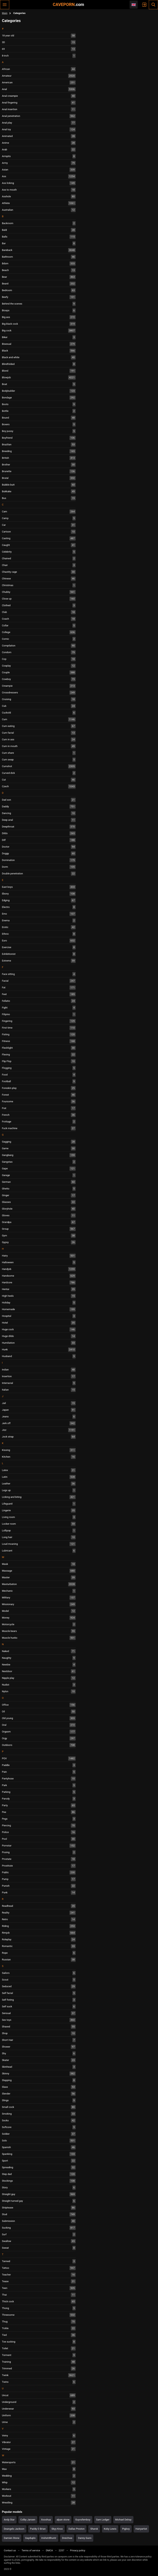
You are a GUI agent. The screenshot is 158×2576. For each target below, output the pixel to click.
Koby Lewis (110, 2528)
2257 (61, 2550)
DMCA (49, 2550)
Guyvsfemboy (82, 2519)
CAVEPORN (68, 4)
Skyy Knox (57, 2528)
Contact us (10, 2550)
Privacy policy (77, 2550)
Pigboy (126, 2528)
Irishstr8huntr (48, 2538)
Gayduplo (30, 2538)
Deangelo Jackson (14, 2528)
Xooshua (46, 2519)
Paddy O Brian (38, 2528)
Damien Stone (11, 2538)
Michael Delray (123, 2519)
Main (4, 13)
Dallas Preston (77, 2528)
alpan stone (63, 2519)
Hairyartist (141, 2528)
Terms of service (31, 2550)
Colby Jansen (27, 2519)
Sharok (94, 2528)
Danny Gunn (84, 2538)
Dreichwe (67, 2538)
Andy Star (9, 2519)
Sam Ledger (102, 2519)
